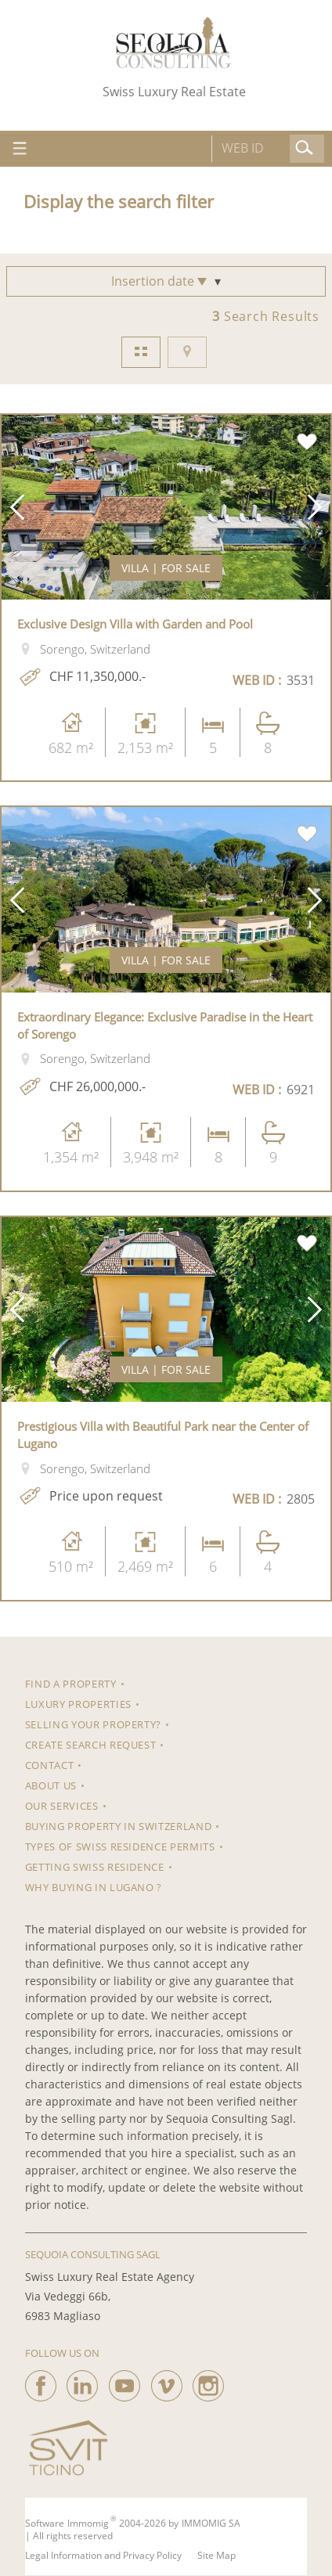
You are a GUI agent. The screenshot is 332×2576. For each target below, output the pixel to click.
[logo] (174, 43)
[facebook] (40, 2381)
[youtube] (124, 2381)
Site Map (216, 2555)
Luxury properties (78, 1704)
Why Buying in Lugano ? (93, 1887)
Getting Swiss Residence (94, 1867)
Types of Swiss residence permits (120, 1846)
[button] (17, 507)
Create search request (91, 1745)
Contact (49, 1765)
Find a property (71, 1684)
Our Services (62, 1806)
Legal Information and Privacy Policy (103, 2555)
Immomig (88, 2523)
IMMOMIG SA (211, 2523)
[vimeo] (166, 2381)
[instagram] (208, 2381)
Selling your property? (93, 1724)
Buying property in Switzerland (118, 1826)
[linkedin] (82, 2381)
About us (51, 1785)
